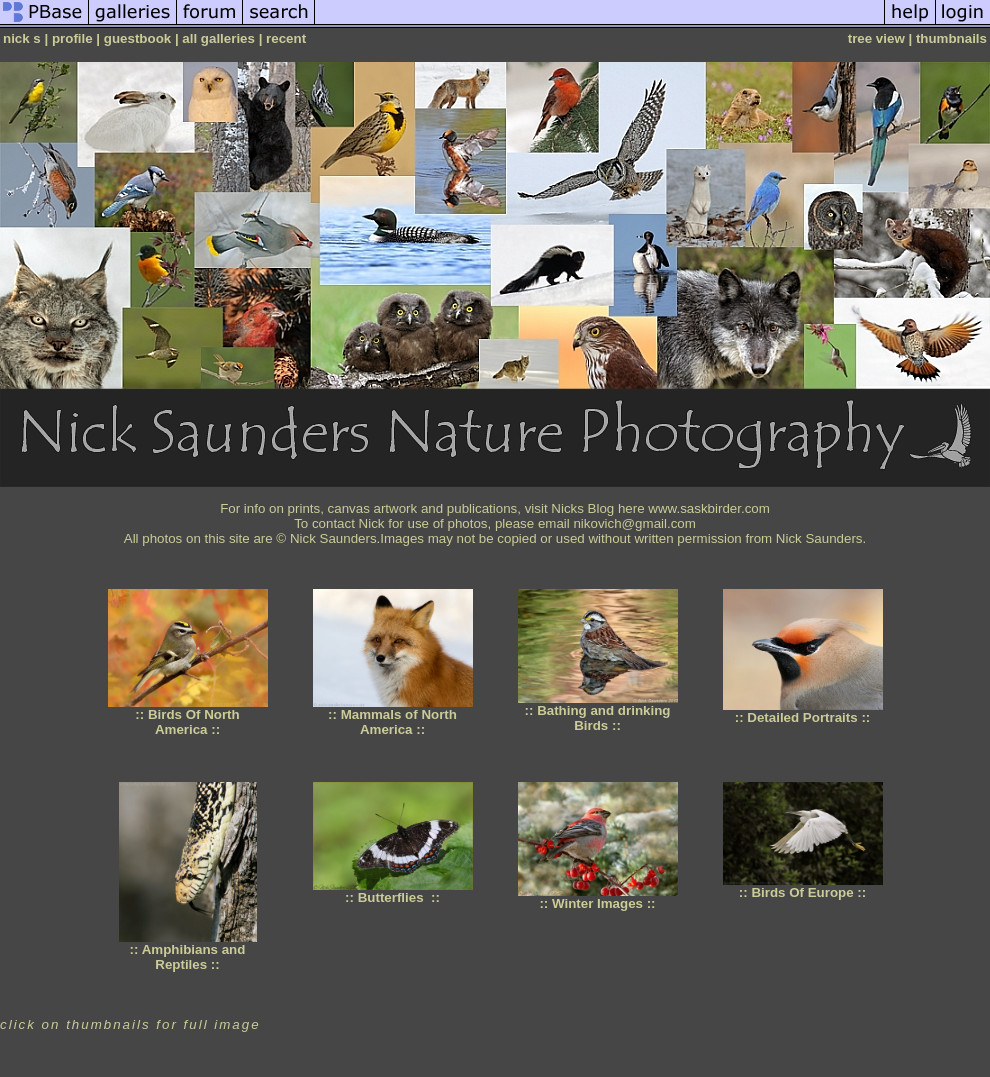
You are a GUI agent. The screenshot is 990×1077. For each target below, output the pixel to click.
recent (286, 38)
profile (72, 38)
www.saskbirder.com (708, 508)
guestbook (137, 38)
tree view (876, 38)
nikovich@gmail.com (634, 523)
